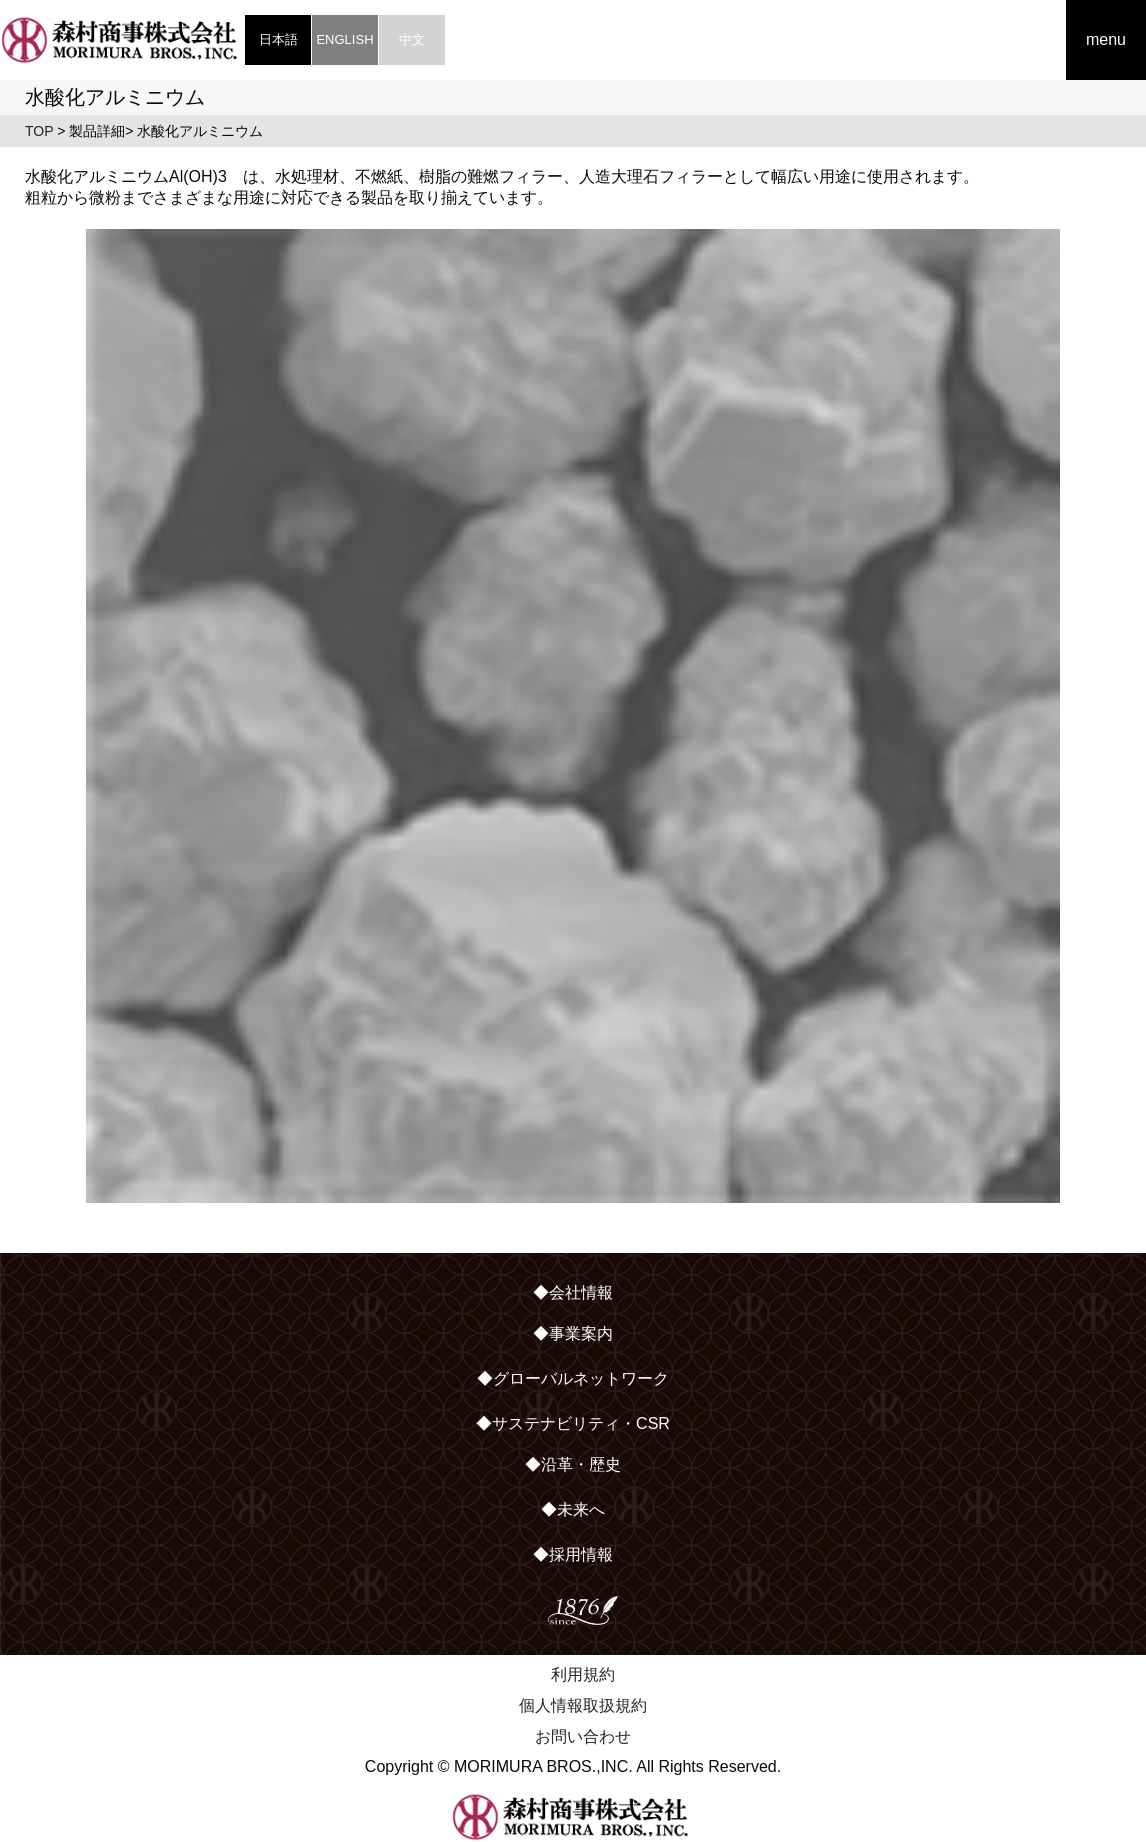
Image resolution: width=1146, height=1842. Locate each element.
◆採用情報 (573, 1554)
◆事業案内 (573, 1333)
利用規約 (583, 1674)
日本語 (278, 39)
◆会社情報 (573, 1292)
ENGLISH (344, 39)
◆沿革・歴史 (573, 1464)
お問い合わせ (583, 1736)
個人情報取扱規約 (583, 1705)
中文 (412, 39)
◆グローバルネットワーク (573, 1378)
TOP (39, 131)
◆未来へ (573, 1509)
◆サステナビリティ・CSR (573, 1423)
